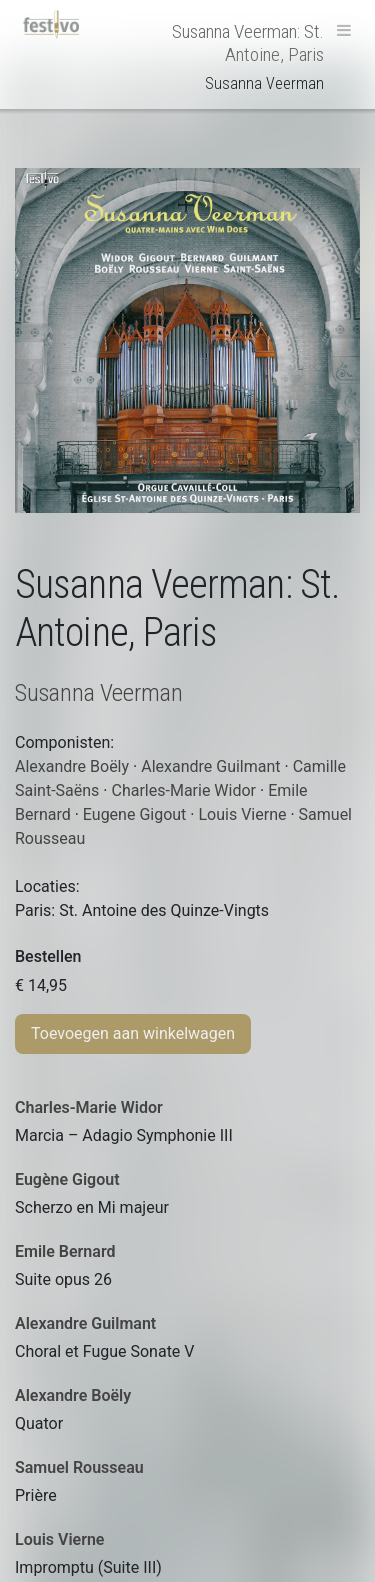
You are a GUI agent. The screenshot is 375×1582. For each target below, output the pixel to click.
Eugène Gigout (67, 1179)
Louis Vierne (59, 1539)
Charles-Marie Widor (89, 1107)
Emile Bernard (65, 1251)
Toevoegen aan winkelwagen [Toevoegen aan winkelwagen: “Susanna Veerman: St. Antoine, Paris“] (133, 1033)
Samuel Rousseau (79, 1467)
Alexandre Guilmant (85, 1323)
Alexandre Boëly (73, 1395)
